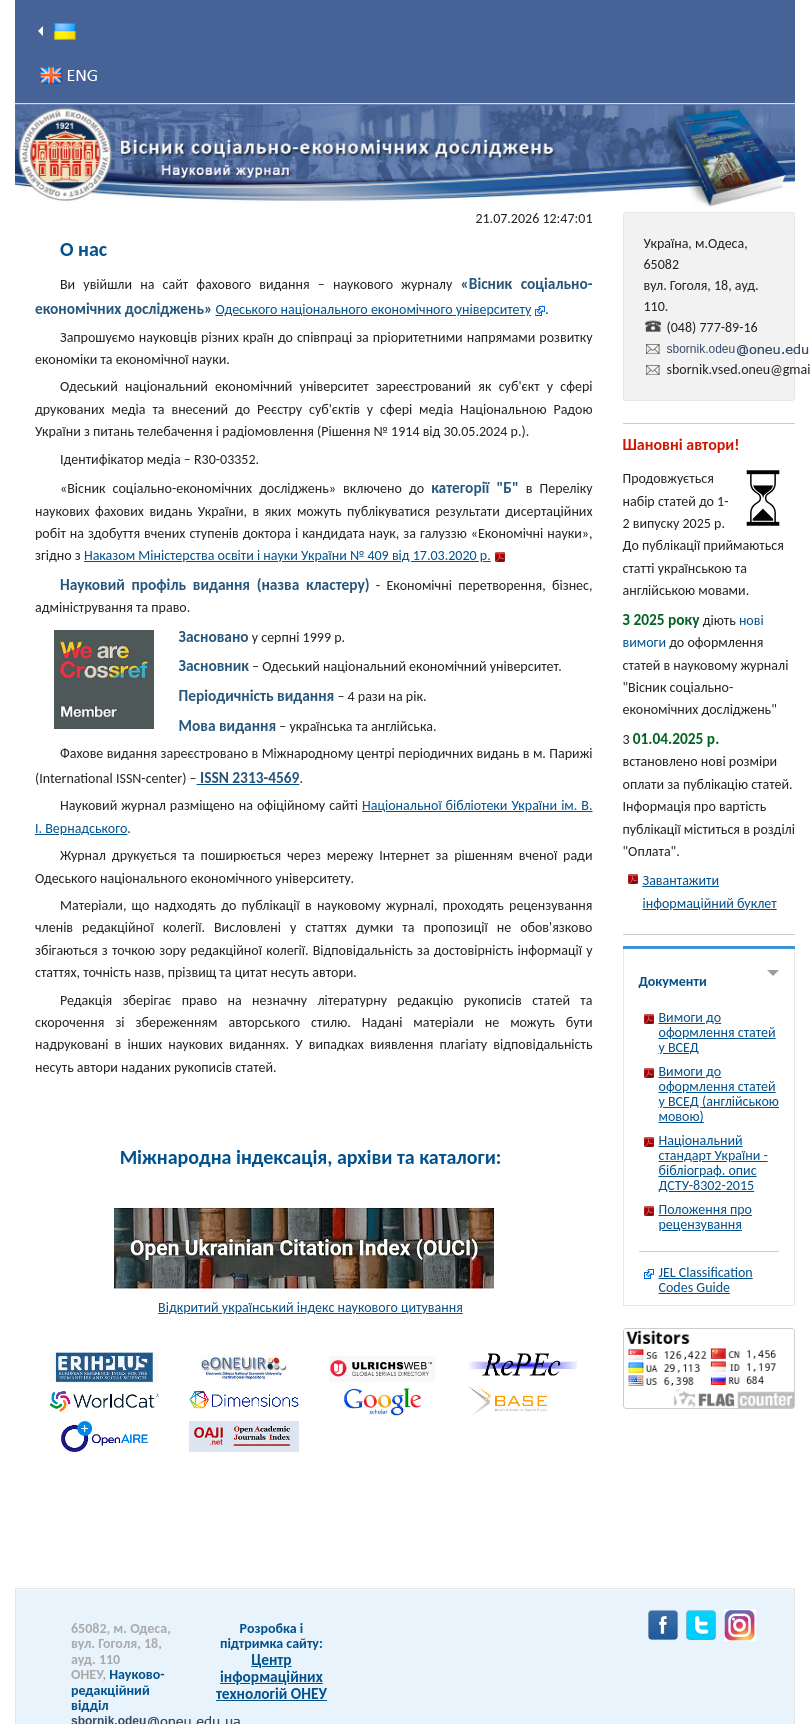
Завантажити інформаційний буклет (710, 891)
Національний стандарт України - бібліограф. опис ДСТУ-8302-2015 (713, 1163)
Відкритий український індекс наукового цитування (310, 1307)
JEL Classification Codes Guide (706, 1280)
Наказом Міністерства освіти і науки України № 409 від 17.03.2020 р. (287, 555)
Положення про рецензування (705, 1217)
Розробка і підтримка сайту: (271, 1636)
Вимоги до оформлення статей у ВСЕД (717, 1032)
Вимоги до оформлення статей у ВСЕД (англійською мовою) (719, 1094)
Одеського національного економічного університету (374, 309)
